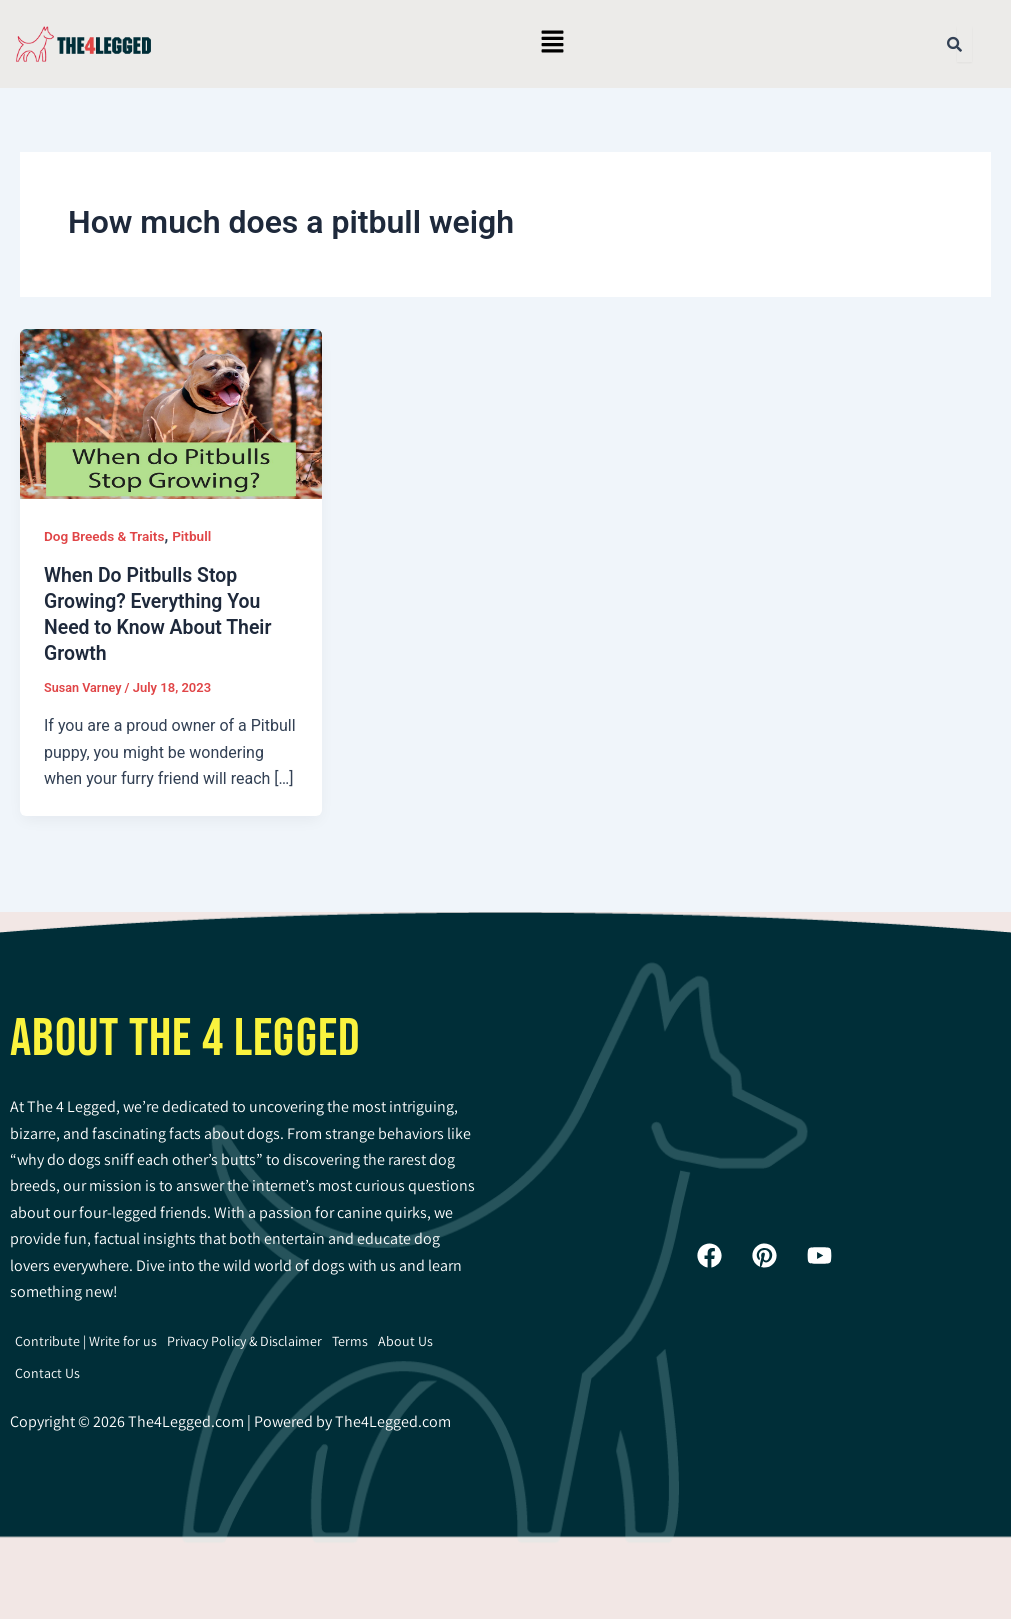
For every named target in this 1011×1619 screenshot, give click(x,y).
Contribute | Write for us (86, 1341)
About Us (405, 1341)
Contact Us (47, 1373)
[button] (552, 44)
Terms (350, 1341)
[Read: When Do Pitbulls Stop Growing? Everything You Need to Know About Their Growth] (171, 412)
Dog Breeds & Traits (106, 536)
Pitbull (196, 536)
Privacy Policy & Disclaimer (244, 1341)
